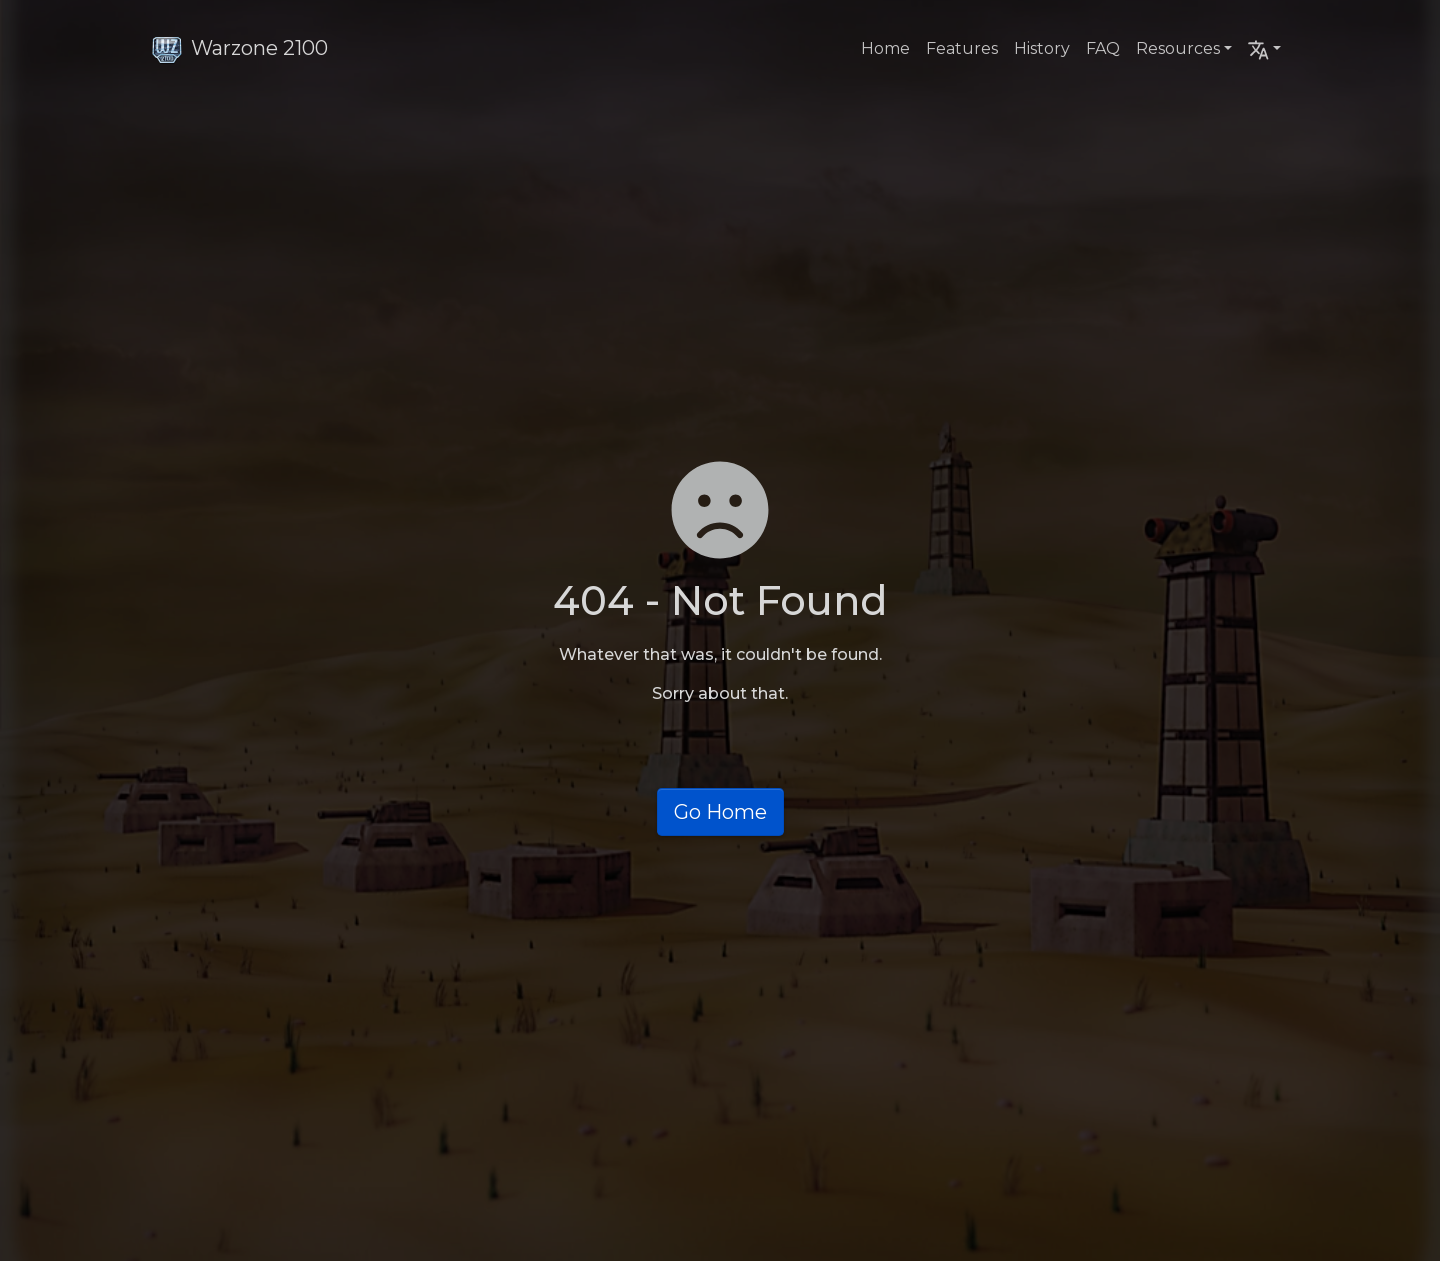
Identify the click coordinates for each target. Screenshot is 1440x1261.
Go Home (720, 812)
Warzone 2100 (239, 48)
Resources (1178, 48)
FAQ (1103, 48)
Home (885, 48)
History (1042, 48)
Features (962, 48)
